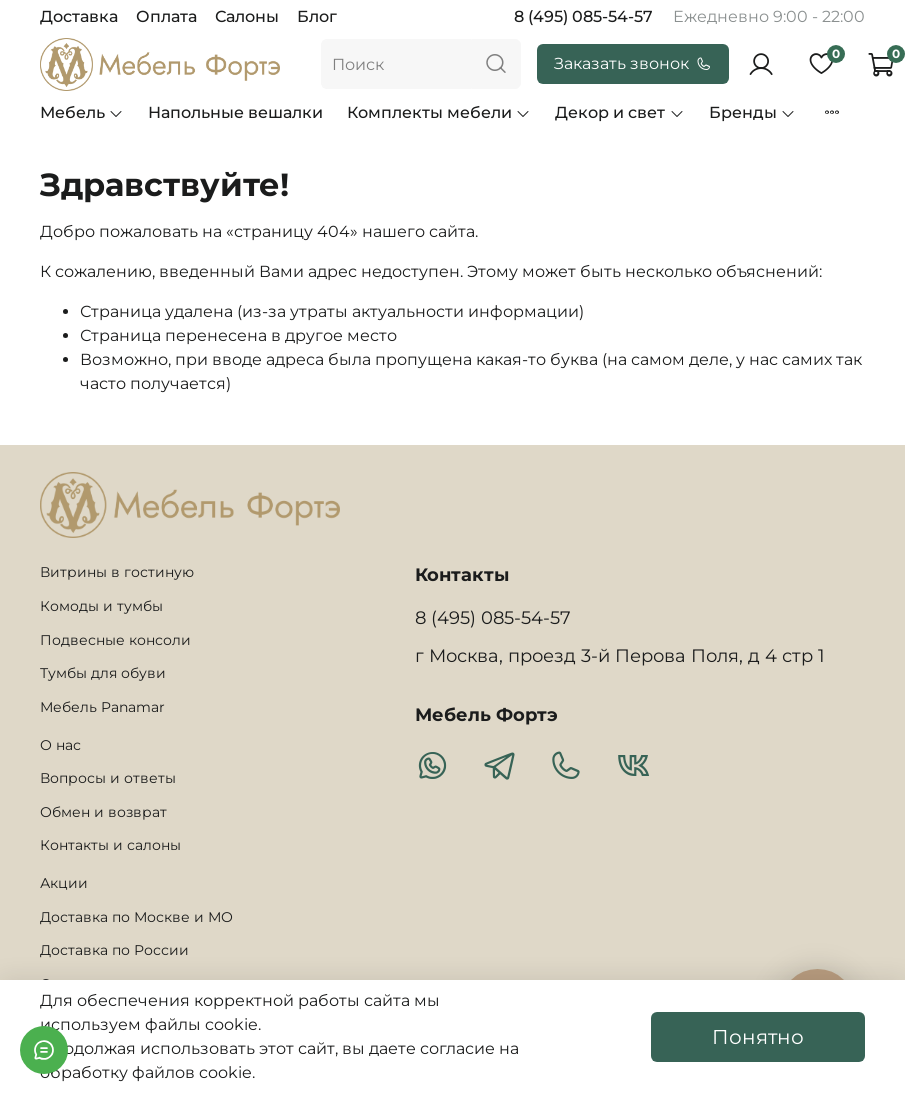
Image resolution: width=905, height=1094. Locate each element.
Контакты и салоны (110, 845)
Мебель (82, 112)
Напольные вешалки (235, 112)
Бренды (752, 112)
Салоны (247, 16)
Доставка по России (114, 950)
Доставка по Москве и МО (136, 917)
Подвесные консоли (115, 640)
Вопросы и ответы (108, 778)
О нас (60, 745)
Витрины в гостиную (117, 572)
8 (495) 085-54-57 (583, 16)
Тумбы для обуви (103, 673)
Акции (64, 883)
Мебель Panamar (102, 707)
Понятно (758, 1037)
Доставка (79, 16)
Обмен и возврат (103, 812)
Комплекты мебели (439, 112)
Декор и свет (619, 112)
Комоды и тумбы (101, 606)
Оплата (166, 16)
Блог (317, 16)
